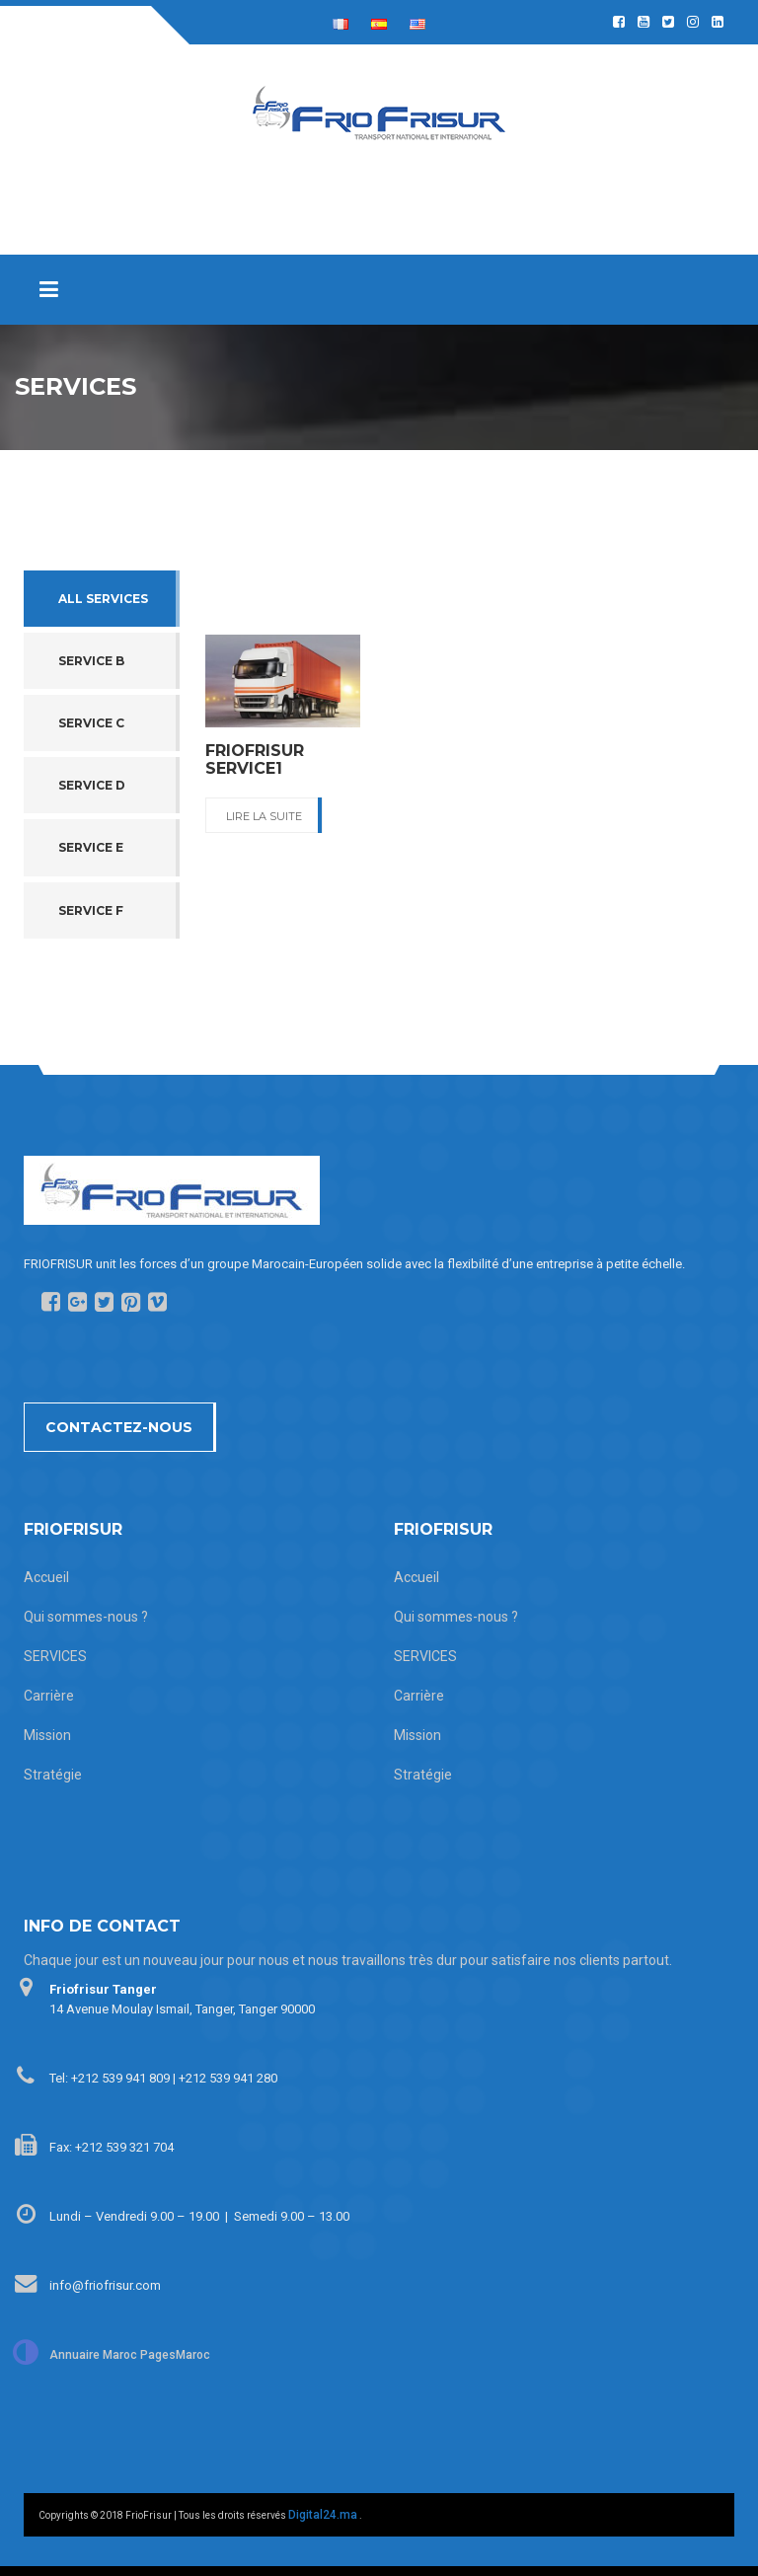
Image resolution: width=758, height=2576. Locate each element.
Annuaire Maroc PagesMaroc (129, 2355)
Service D (91, 785)
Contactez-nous (118, 1427)
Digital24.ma (322, 2515)
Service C (91, 723)
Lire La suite (264, 816)
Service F (90, 910)
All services (103, 598)
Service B (91, 660)
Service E (90, 847)
